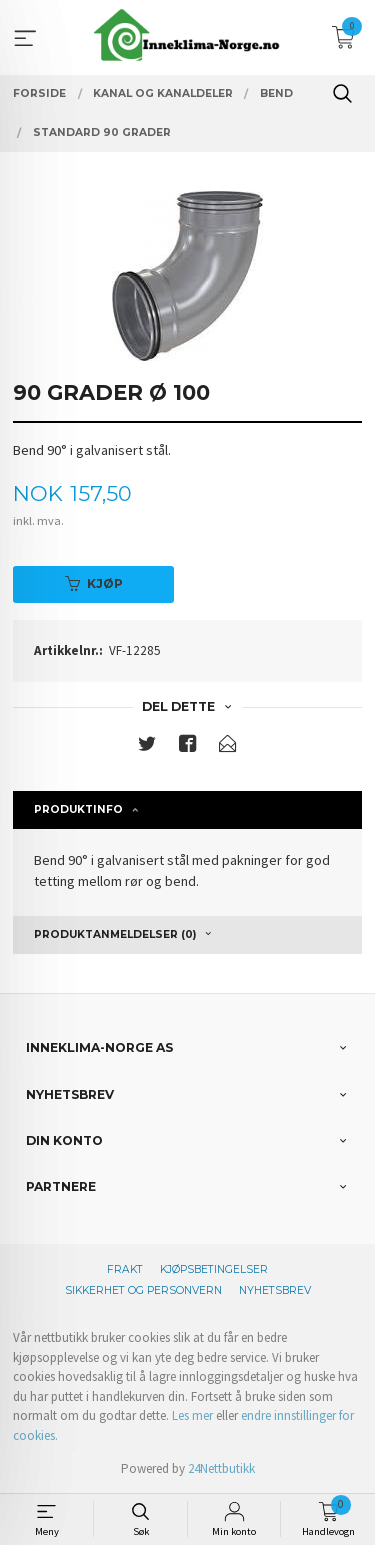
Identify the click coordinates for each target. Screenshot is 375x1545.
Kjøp (94, 583)
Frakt (125, 1269)
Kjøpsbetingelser (214, 1269)
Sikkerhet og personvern (143, 1290)
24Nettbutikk (221, 1468)
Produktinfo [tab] (78, 809)
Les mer (192, 1415)
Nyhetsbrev (275, 1290)
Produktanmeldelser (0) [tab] (115, 934)
